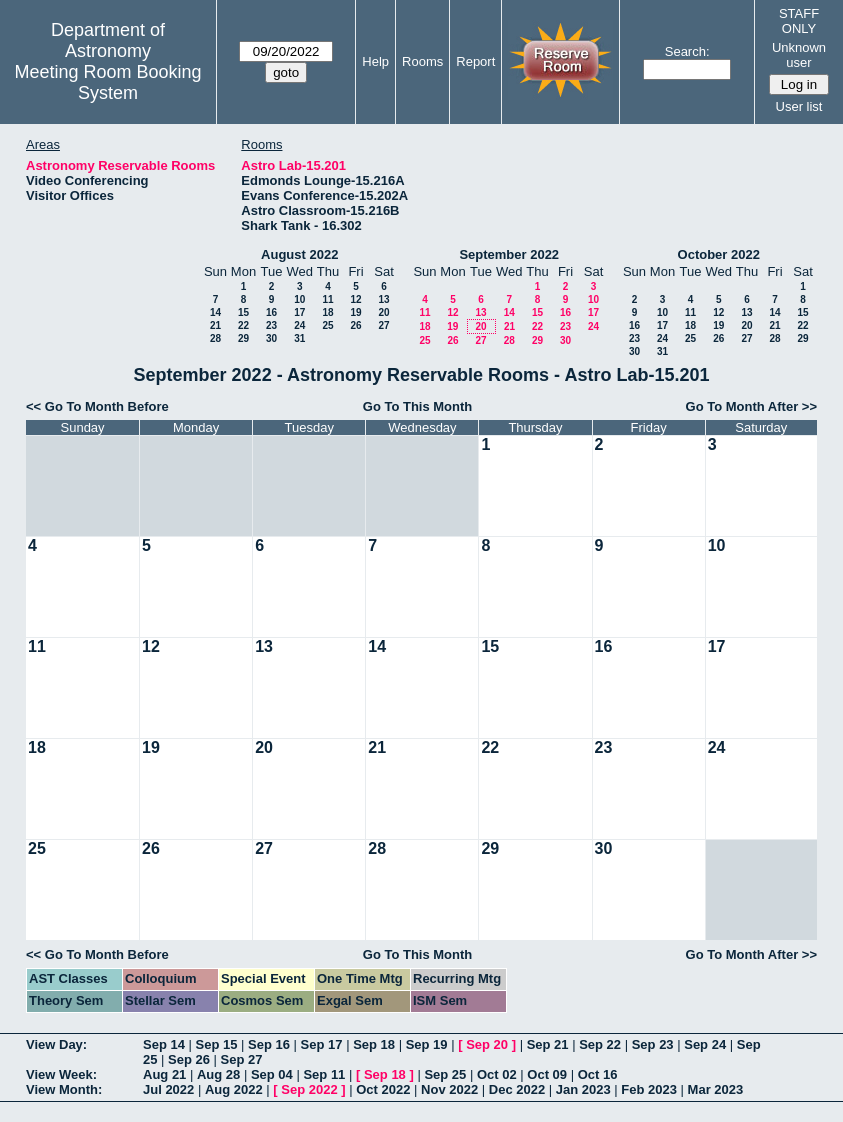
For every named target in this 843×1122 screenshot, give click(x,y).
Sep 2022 (309, 1089)
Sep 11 (324, 1074)
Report (475, 61)
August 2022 (299, 254)
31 (299, 338)
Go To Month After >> (751, 406)
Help (375, 61)
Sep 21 (548, 1044)
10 (299, 299)
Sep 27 (242, 1059)
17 (299, 312)
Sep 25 (445, 1074)
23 (271, 325)
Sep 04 (272, 1074)
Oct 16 (598, 1074)
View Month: (64, 1089)
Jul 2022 (168, 1089)
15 (243, 312)
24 (299, 325)
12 (355, 299)
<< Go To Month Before (97, 406)
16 (271, 312)
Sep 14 (164, 1044)
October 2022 (719, 254)
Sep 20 (487, 1044)
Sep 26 (189, 1059)
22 (243, 325)
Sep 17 (322, 1044)
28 (215, 338)
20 (383, 312)
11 (327, 299)
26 (355, 325)
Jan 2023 (583, 1089)
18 (327, 312)
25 (327, 325)
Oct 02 (497, 1074)
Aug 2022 (234, 1089)
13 (383, 299)
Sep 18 (374, 1044)
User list (799, 106)
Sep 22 (600, 1044)
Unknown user (799, 55)
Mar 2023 (716, 1089)
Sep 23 (653, 1044)
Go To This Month (418, 406)
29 (243, 338)
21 (215, 325)
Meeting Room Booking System (107, 82)
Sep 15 (217, 1044)
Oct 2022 (383, 1089)
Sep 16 (269, 1044)
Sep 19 (427, 1044)
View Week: (61, 1074)
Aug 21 (164, 1074)
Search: (687, 51)
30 (271, 338)
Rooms (422, 61)
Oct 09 (547, 1074)
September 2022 (509, 254)
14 (215, 312)
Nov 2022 (449, 1089)
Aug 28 (218, 1074)
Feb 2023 (649, 1089)
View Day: (56, 1044)
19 (355, 312)
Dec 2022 (517, 1089)
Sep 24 (705, 1044)
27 (383, 325)
